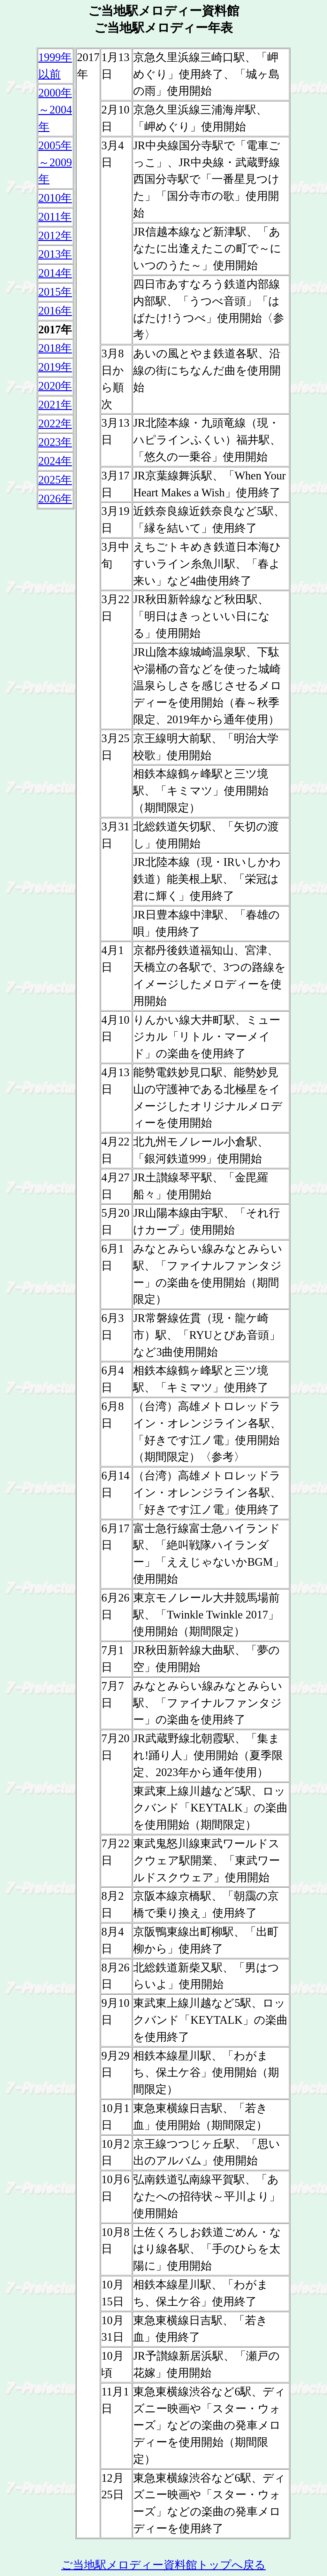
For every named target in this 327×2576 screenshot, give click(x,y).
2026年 (55, 499)
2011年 (55, 217)
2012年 (55, 235)
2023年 (55, 442)
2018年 (55, 348)
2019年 (55, 367)
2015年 (55, 292)
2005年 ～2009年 (55, 162)
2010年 (55, 198)
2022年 (55, 423)
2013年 (55, 254)
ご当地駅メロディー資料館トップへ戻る (163, 2565)
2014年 (55, 273)
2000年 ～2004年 (55, 110)
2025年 (55, 480)
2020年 (55, 386)
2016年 (55, 311)
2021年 (55, 405)
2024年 (55, 461)
